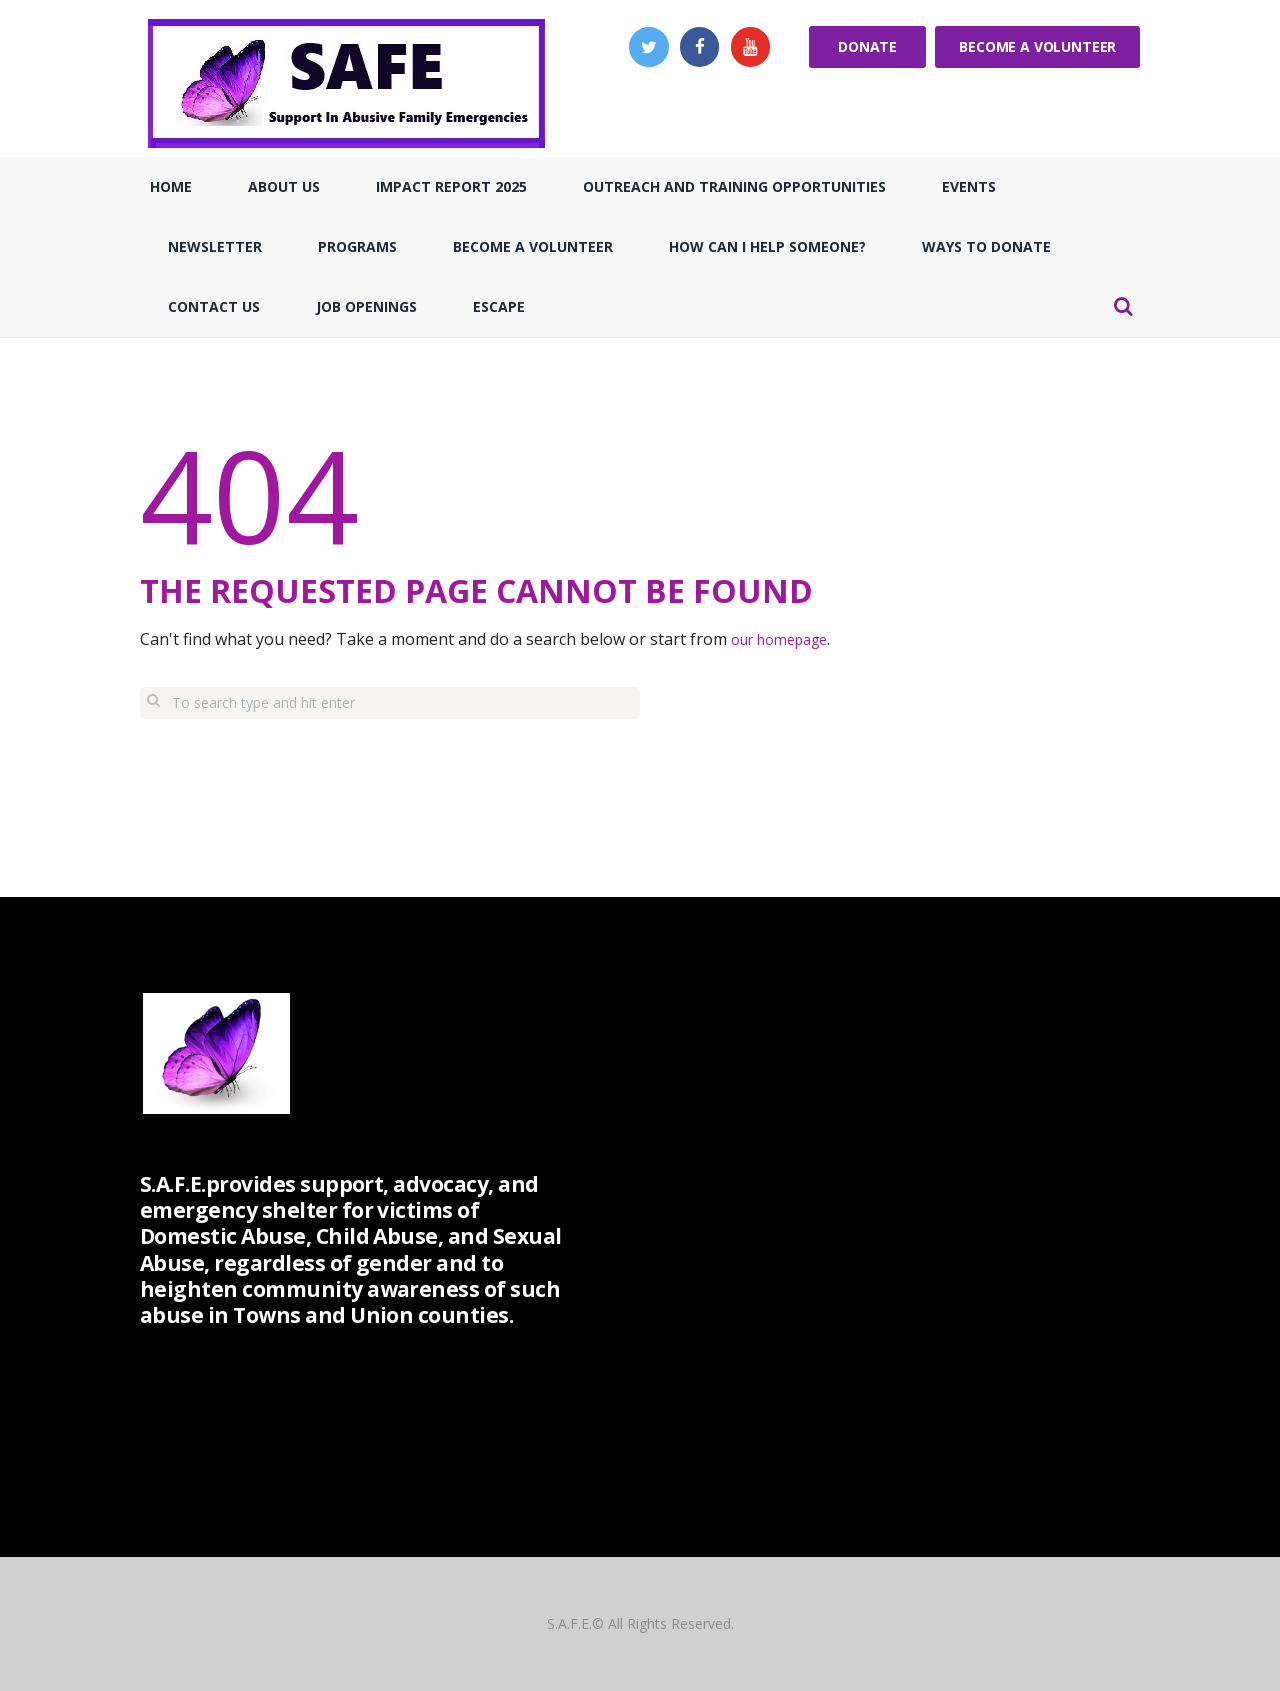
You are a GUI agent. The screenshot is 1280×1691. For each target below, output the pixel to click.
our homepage (787, 639)
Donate (867, 46)
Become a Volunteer (1037, 46)
